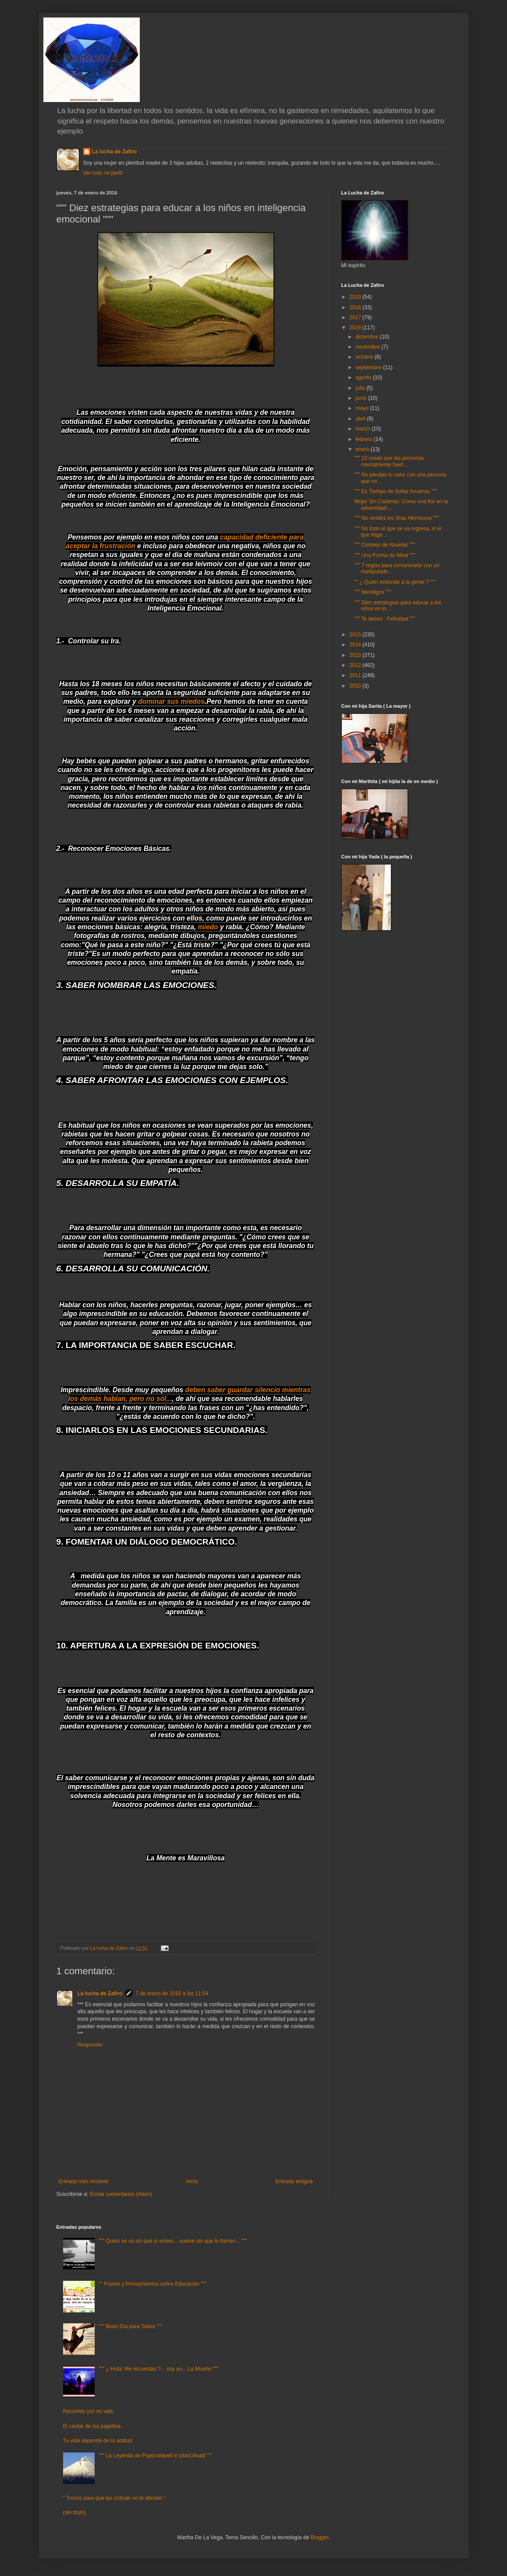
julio (360, 388)
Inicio (192, 2181)
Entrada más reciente (84, 2181)
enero (362, 449)
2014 (355, 645)
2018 (355, 307)
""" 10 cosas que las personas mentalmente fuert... (389, 461)
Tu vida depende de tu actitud (97, 2441)
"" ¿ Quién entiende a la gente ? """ (395, 582)
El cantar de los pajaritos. (92, 2426)
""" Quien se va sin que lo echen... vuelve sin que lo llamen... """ (173, 2241)
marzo (363, 429)
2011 (355, 675)
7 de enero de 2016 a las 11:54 (171, 1993)
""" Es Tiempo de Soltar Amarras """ (395, 491)
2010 (355, 686)
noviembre (368, 347)
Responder (90, 2045)
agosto (363, 377)
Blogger (320, 2537)
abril (361, 419)
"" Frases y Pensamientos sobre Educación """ (152, 2284)
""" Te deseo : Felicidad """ (384, 619)
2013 (355, 655)
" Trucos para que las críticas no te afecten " (114, 2498)
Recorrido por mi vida (88, 2411)
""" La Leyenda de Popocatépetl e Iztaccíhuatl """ (155, 2455)
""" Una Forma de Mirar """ (384, 555)
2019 (355, 297)
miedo (208, 927)
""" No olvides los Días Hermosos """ (396, 518)
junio (361, 398)
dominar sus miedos (171, 701)
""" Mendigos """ (372, 592)
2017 (355, 317)
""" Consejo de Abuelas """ (384, 545)
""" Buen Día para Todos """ (130, 2326)
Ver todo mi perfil (103, 173)
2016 (355, 328)
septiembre (369, 367)
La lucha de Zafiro (114, 151)
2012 (355, 665)
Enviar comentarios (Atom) (121, 2194)
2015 (355, 635)
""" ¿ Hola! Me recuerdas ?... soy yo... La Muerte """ (158, 2369)
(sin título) (74, 2512)
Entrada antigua (294, 2181)
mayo (362, 408)
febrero (364, 439)
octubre (364, 357)
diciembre (367, 337)
